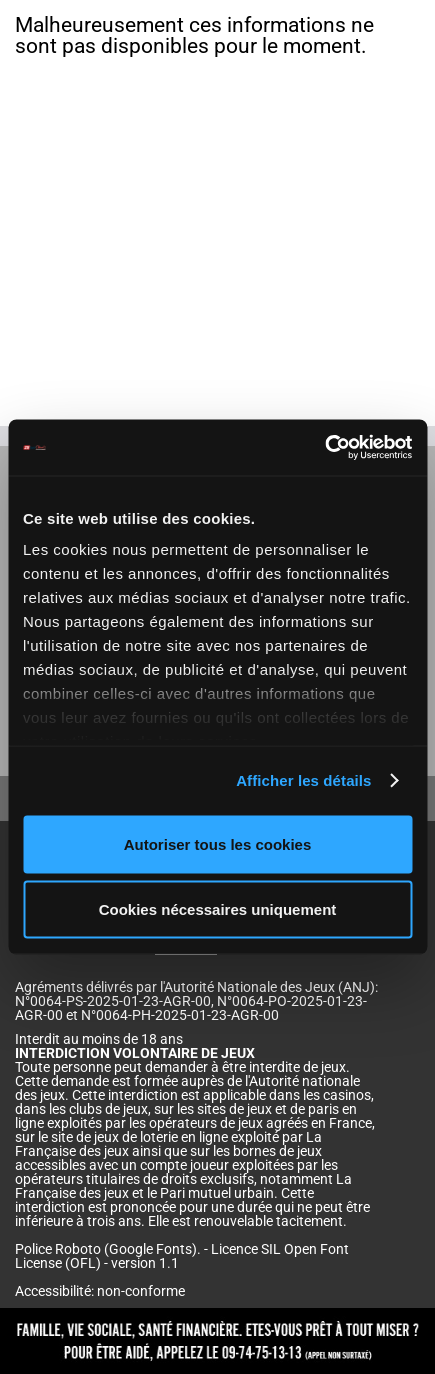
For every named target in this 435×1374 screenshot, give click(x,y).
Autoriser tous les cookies (218, 843)
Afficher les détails (303, 780)
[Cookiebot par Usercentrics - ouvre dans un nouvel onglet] (324, 448)
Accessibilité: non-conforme (100, 1291)
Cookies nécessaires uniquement (218, 909)
